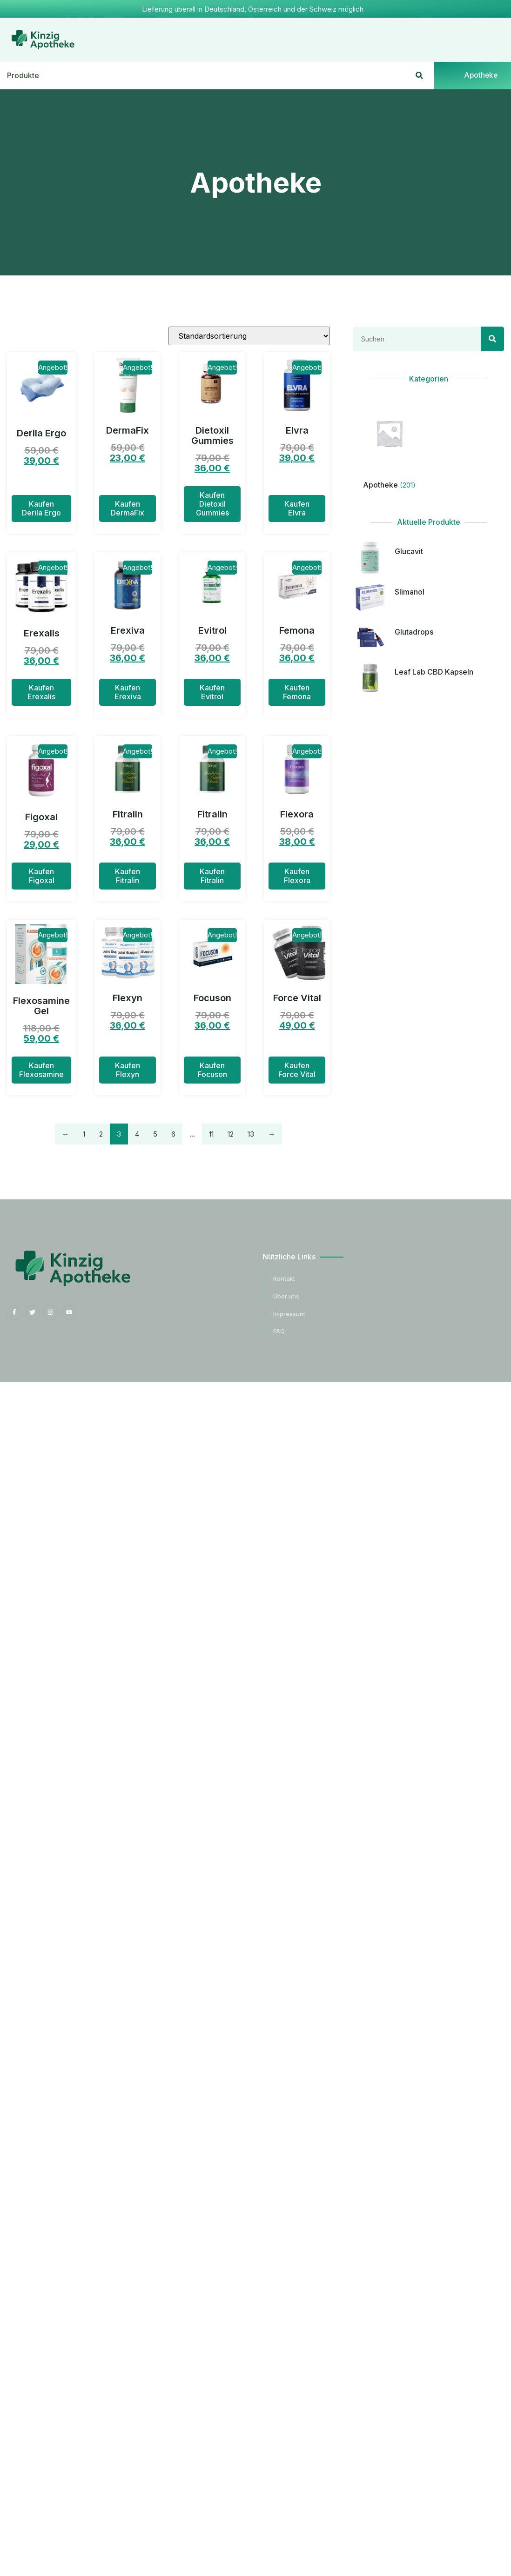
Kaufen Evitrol (212, 692)
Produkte (23, 75)
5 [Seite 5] (155, 1134)
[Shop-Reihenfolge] (249, 336)
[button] (419, 75)
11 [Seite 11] (211, 1134)
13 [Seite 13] (251, 1134)
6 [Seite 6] (173, 1134)
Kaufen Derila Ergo (41, 508)
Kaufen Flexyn (127, 1070)
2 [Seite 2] (101, 1134)
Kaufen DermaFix (127, 508)
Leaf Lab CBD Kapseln (434, 672)
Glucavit (409, 552)
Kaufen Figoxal (41, 876)
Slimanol (409, 592)
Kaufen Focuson (212, 1070)
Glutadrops (414, 632)
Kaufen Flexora (297, 876)
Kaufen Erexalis (41, 692)
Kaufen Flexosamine (41, 1070)
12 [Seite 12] (231, 1134)
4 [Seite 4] (137, 1134)
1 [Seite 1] (84, 1134)
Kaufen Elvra (296, 508)
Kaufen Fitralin (127, 876)
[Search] (492, 339)
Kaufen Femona (297, 692)
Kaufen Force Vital (297, 1070)
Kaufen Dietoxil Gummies (212, 503)
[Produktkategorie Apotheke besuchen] (389, 446)
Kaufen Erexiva (127, 692)
